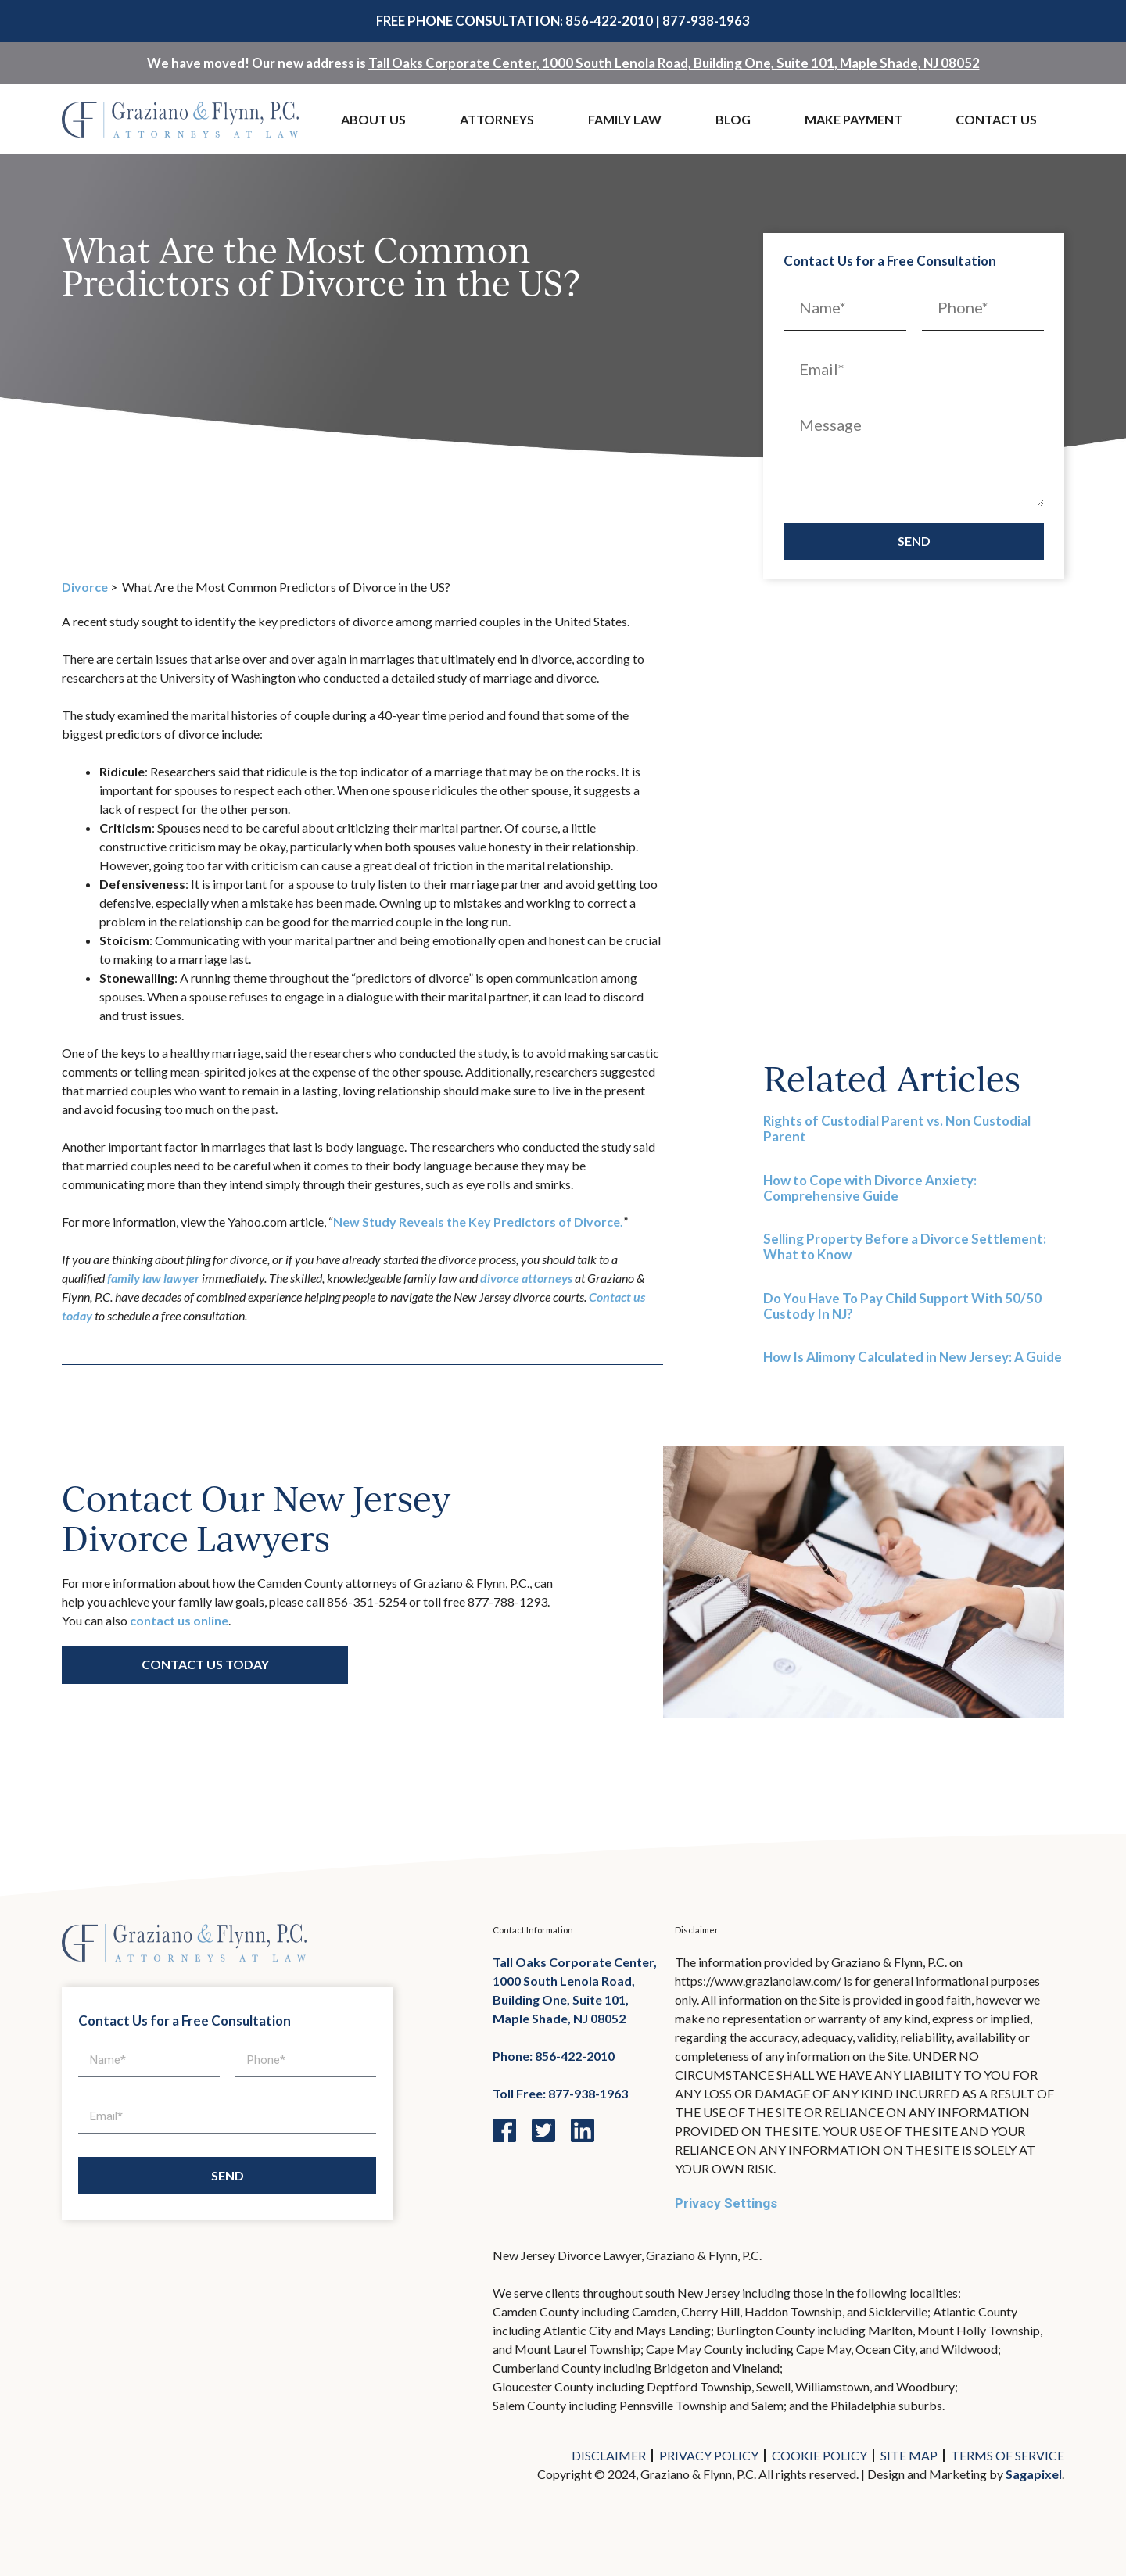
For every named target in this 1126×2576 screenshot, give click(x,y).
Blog (733, 119)
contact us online (179, 1619)
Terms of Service (1007, 2455)
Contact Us (996, 119)
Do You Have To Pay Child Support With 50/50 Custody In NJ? (902, 1306)
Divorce (85, 586)
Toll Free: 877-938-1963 (560, 2093)
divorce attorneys (526, 1277)
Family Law (625, 119)
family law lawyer (153, 1277)
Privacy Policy (708, 2455)
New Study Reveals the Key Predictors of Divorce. (478, 1221)
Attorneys (497, 119)
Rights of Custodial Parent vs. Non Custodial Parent (897, 1128)
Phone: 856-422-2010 (554, 2055)
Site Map (909, 2455)
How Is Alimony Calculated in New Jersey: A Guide (912, 1357)
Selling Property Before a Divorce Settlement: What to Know (904, 1247)
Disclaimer (609, 2455)
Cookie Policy (819, 2455)
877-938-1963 (706, 21)
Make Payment (853, 119)
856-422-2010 (609, 21)
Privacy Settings (726, 2203)
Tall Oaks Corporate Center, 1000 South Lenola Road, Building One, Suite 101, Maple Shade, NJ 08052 (674, 63)
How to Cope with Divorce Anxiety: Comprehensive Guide (870, 1188)
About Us (373, 119)
